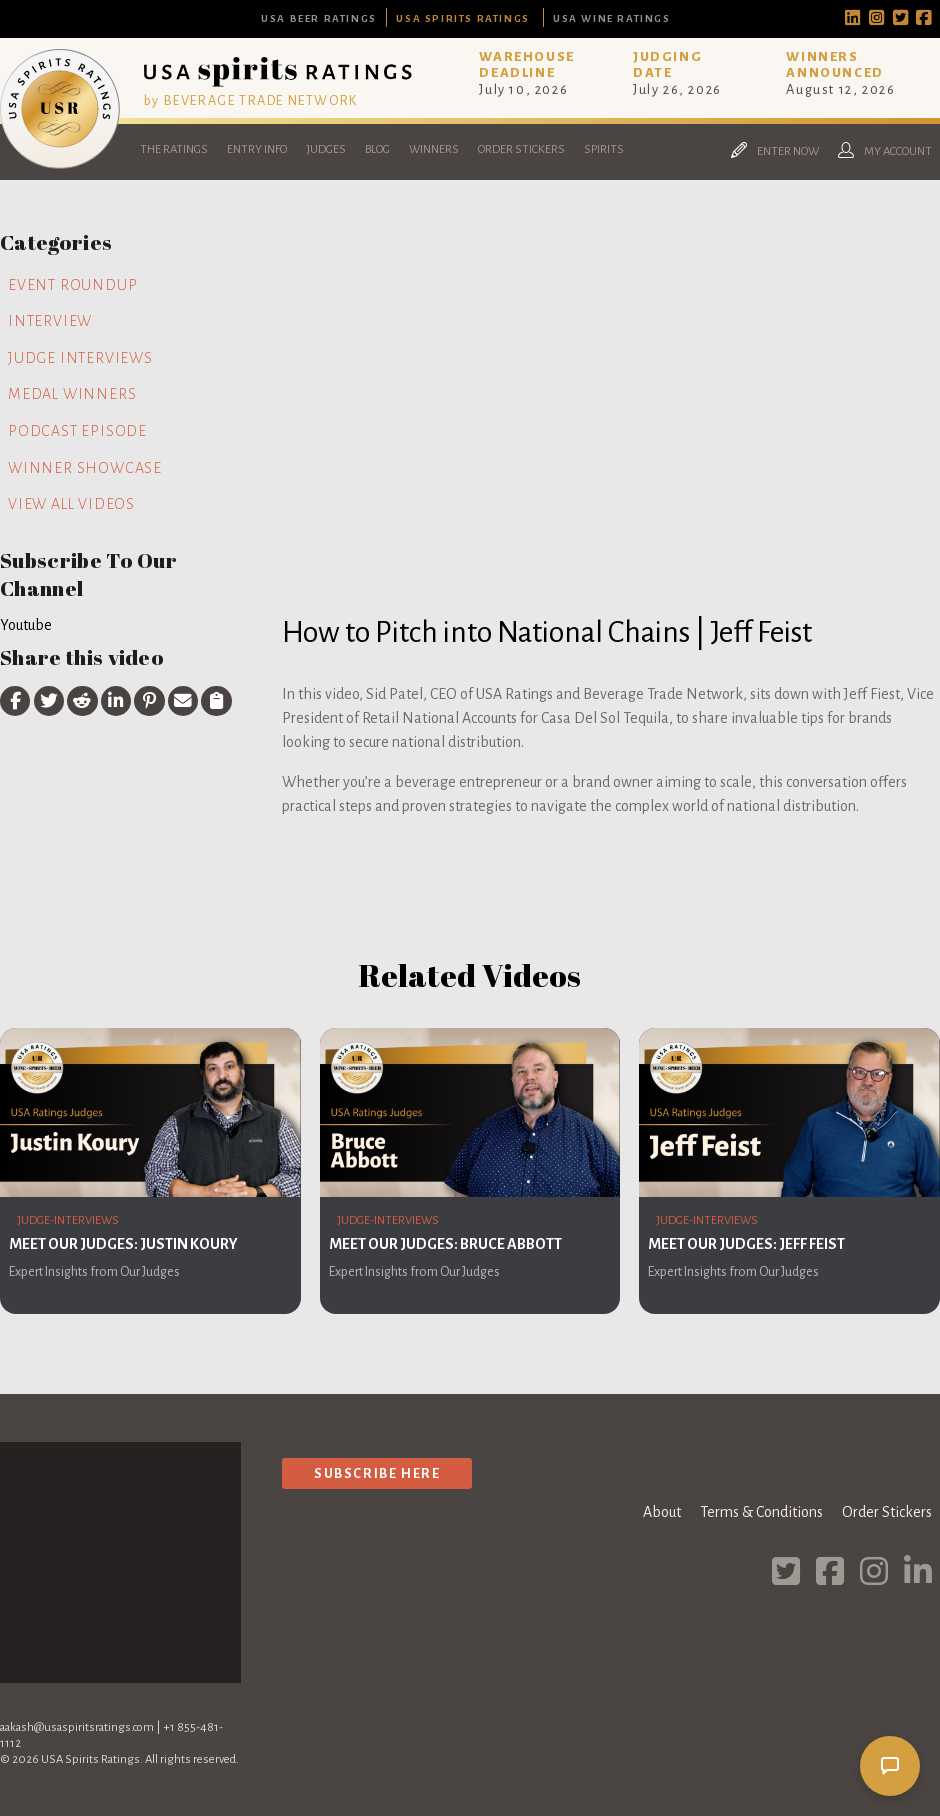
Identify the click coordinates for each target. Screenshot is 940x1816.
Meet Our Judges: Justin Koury (123, 1244)
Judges (326, 149)
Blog (377, 149)
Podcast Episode (77, 431)
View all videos (71, 504)
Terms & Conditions (761, 1512)
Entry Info (257, 149)
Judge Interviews (80, 358)
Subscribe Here (377, 1473)
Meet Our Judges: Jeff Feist (746, 1244)
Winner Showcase (85, 468)
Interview (50, 321)
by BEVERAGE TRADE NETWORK (251, 100)
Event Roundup (72, 285)
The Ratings (174, 149)
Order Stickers (521, 149)
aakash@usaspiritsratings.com (77, 1727)
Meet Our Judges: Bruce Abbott (445, 1244)
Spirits (604, 149)
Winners (434, 149)
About (662, 1512)
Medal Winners (72, 394)
